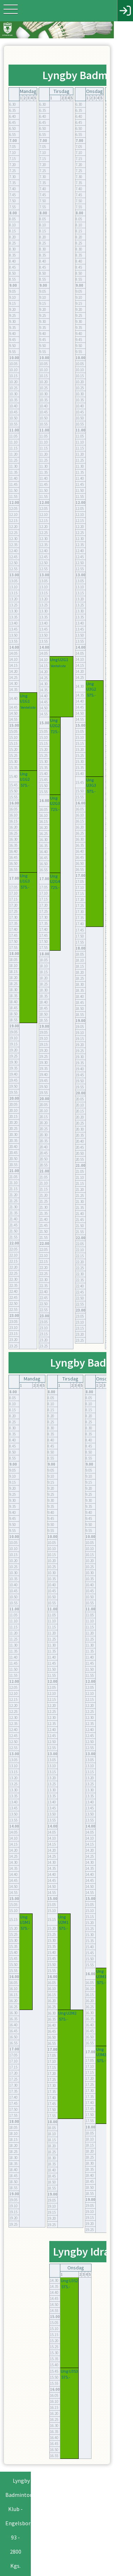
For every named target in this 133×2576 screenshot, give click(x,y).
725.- (55, 734)
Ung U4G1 (121, 665)
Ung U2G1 (59, 662)
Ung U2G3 (55, 803)
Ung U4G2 (121, 743)
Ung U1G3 (25, 881)
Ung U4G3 (121, 845)
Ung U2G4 (55, 881)
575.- (25, 788)
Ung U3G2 (91, 689)
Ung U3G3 (91, 785)
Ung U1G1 (25, 701)
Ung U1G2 (25, 779)
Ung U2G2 (55, 725)
